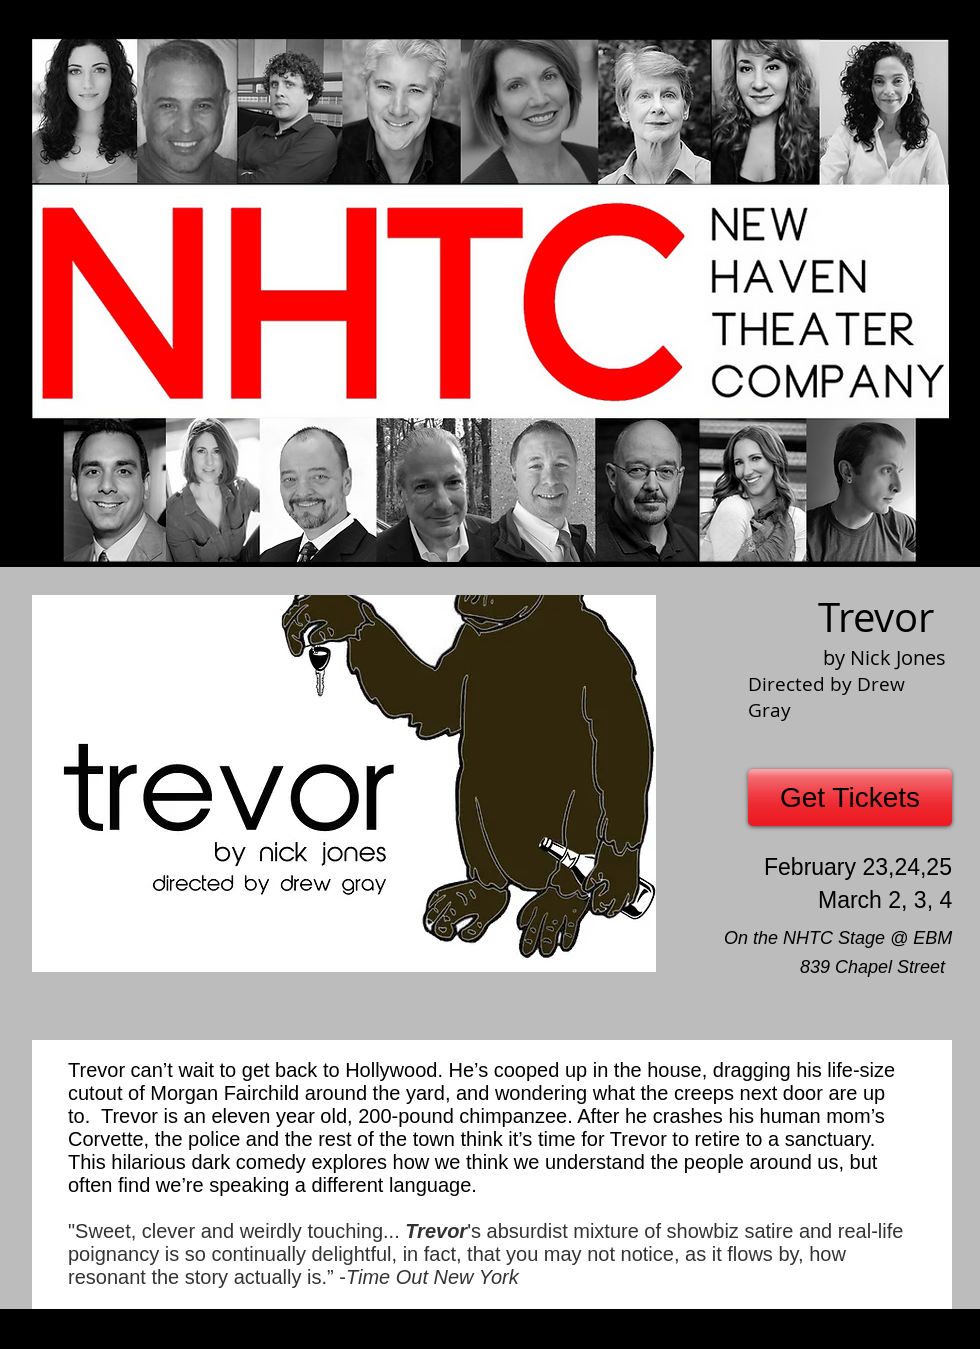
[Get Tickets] (850, 797)
